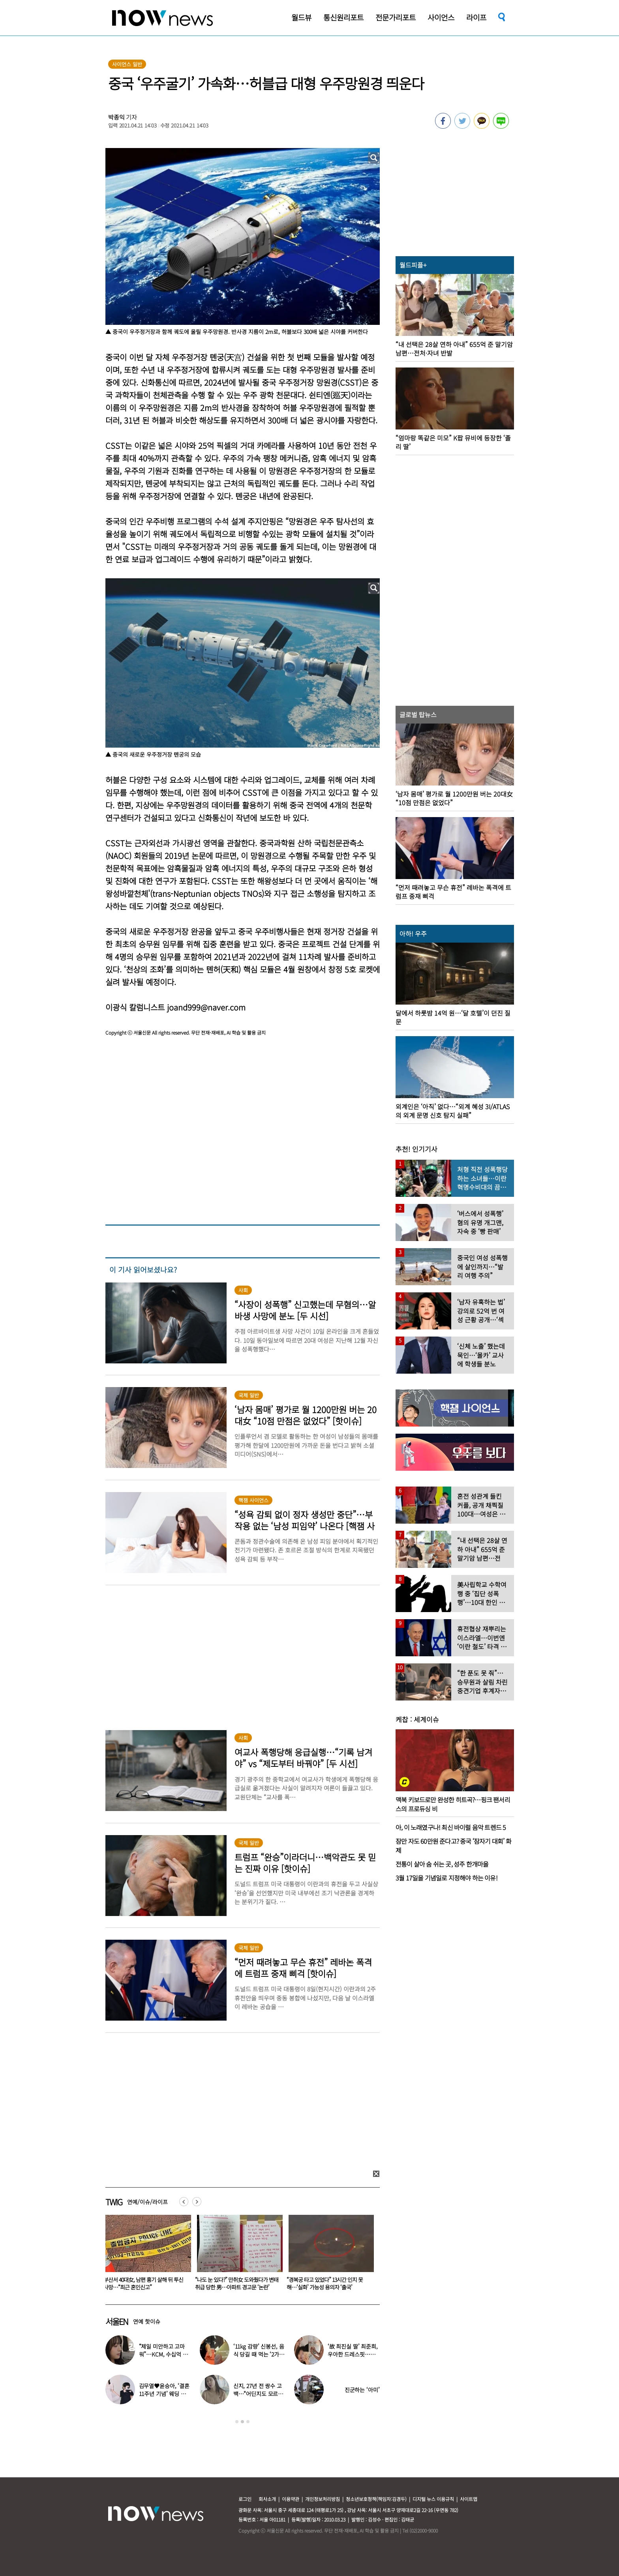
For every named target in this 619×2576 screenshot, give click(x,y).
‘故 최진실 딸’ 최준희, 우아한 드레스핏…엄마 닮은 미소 (353, 2354)
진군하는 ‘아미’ (362, 2390)
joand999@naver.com (206, 1007)
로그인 (244, 2498)
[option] (145, 2255)
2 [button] (242, 2421)
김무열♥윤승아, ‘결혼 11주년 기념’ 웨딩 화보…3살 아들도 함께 (164, 2393)
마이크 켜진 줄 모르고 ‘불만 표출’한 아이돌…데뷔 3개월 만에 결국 (143, 2283)
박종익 (116, 117)
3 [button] (247, 2421)
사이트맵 (468, 2498)
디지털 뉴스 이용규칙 (433, 2498)
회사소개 (267, 2498)
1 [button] (236, 2421)
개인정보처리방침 (322, 2498)
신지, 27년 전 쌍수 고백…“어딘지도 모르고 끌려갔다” (258, 2393)
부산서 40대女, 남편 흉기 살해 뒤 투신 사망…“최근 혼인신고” (235, 2283)
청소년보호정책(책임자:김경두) (376, 2498)
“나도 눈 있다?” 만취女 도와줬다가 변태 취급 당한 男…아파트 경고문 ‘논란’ (328, 2283)
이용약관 (290, 2498)
